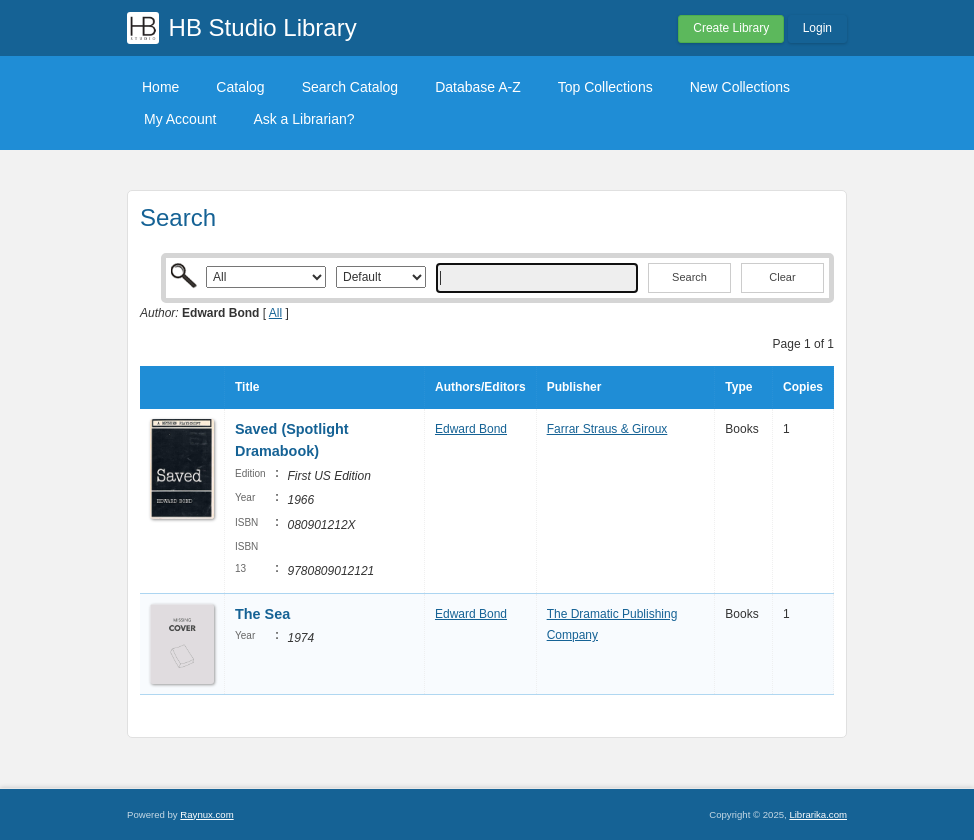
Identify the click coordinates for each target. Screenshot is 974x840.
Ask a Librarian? (303, 119)
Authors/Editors (480, 387)
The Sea (262, 614)
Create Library (731, 28)
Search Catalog (350, 87)
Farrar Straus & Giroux (607, 429)
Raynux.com (206, 814)
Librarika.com (818, 814)
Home (160, 87)
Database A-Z (478, 87)
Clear (782, 277)
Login (817, 28)
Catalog (240, 87)
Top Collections (605, 87)
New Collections (740, 87)
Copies (803, 387)
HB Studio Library (263, 27)
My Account (180, 119)
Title (247, 387)
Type (738, 387)
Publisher (574, 387)
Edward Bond (471, 429)
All (275, 313)
